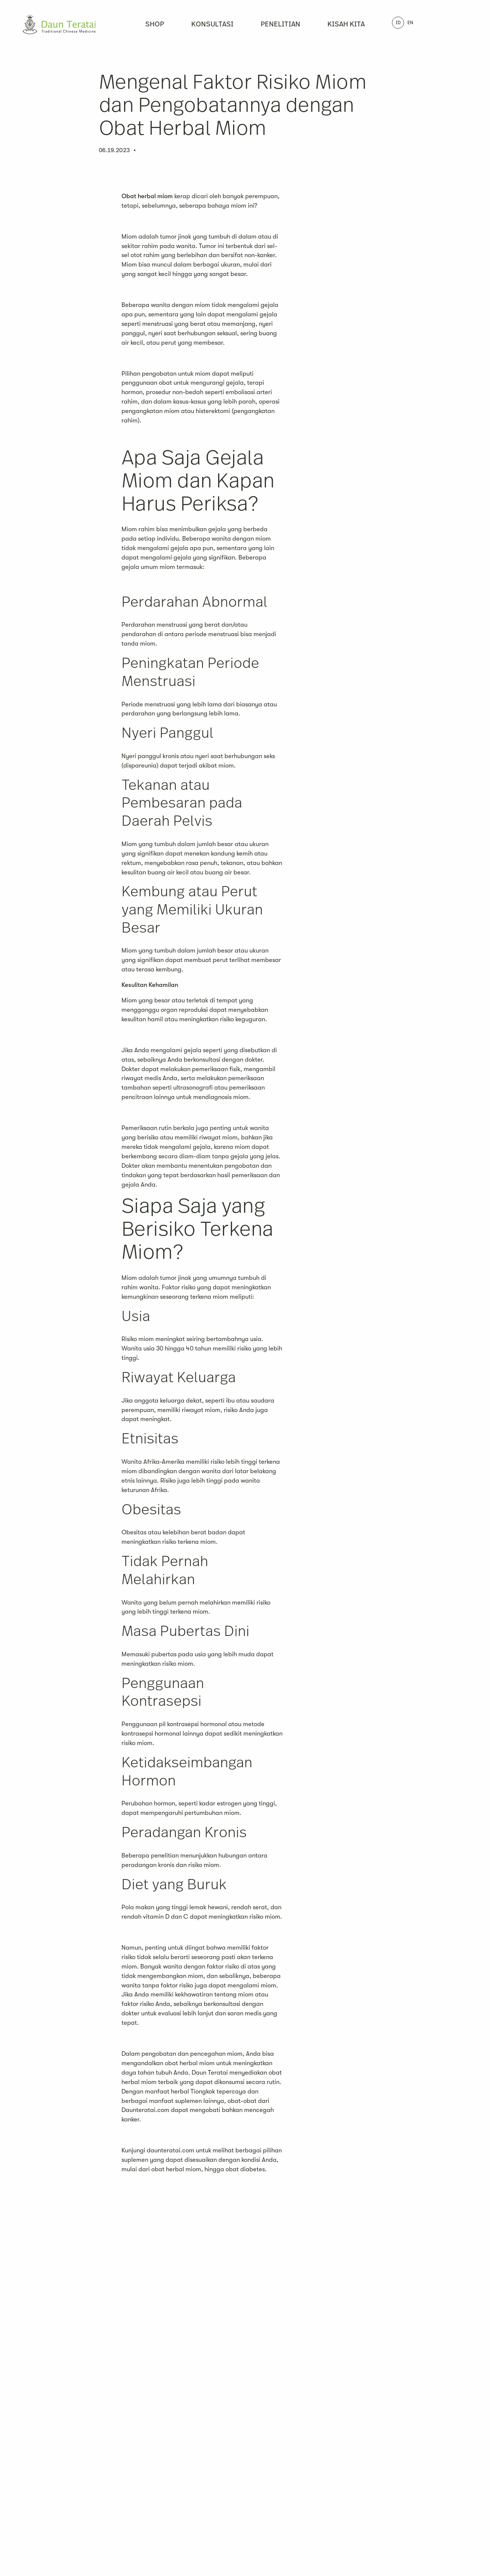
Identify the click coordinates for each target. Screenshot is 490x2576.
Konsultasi (212, 24)
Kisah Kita (346, 24)
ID (398, 22)
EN (410, 22)
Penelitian (280, 24)
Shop (154, 24)
